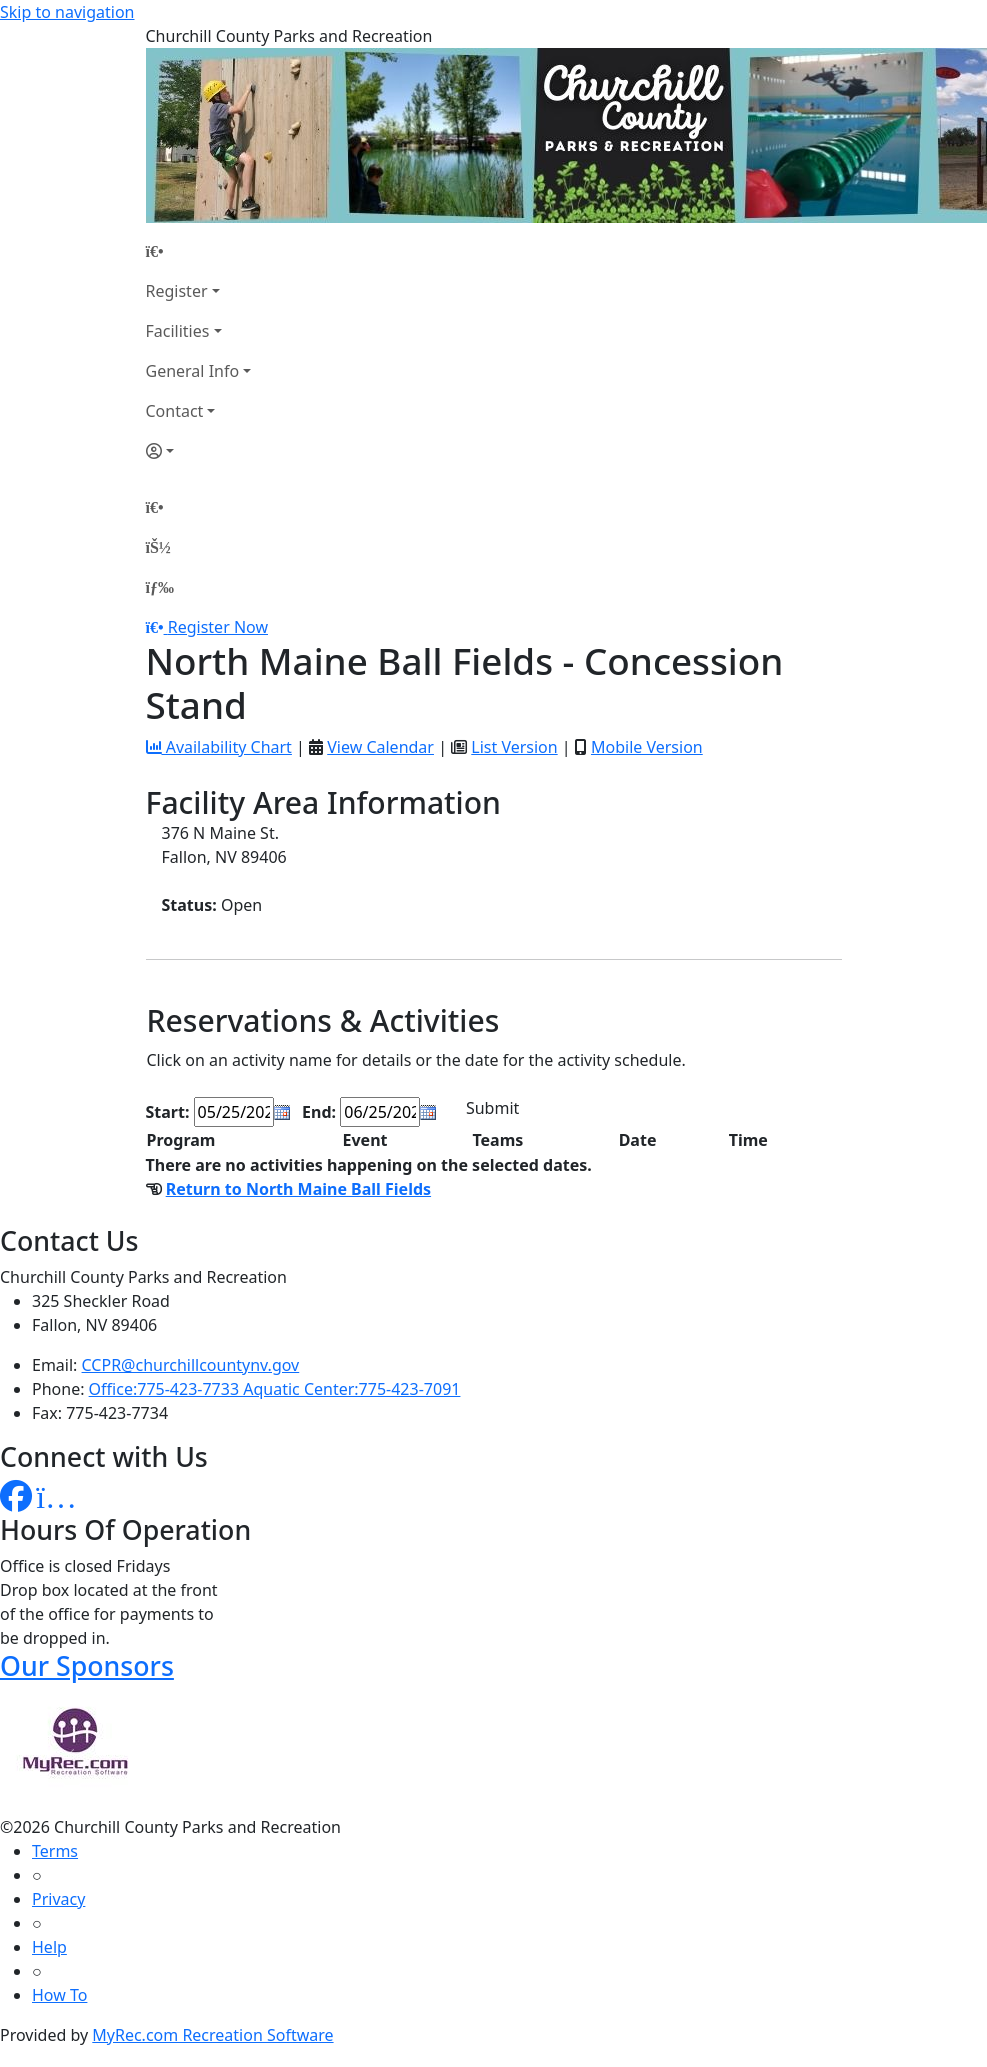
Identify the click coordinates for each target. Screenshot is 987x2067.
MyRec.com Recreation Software (212, 2035)
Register (177, 291)
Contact (175, 411)
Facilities (178, 331)
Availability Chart (219, 747)
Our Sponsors (87, 1665)
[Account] (199, 451)
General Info (193, 371)
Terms (55, 1851)
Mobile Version (647, 747)
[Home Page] (199, 251)
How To (59, 1995)
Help (49, 1947)
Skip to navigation (67, 12)
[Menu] (160, 587)
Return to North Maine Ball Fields (298, 1189)
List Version (514, 747)
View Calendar (380, 747)
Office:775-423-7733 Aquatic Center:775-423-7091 (275, 1389)
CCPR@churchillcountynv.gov (191, 1365)
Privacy (58, 1899)
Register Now (218, 627)
